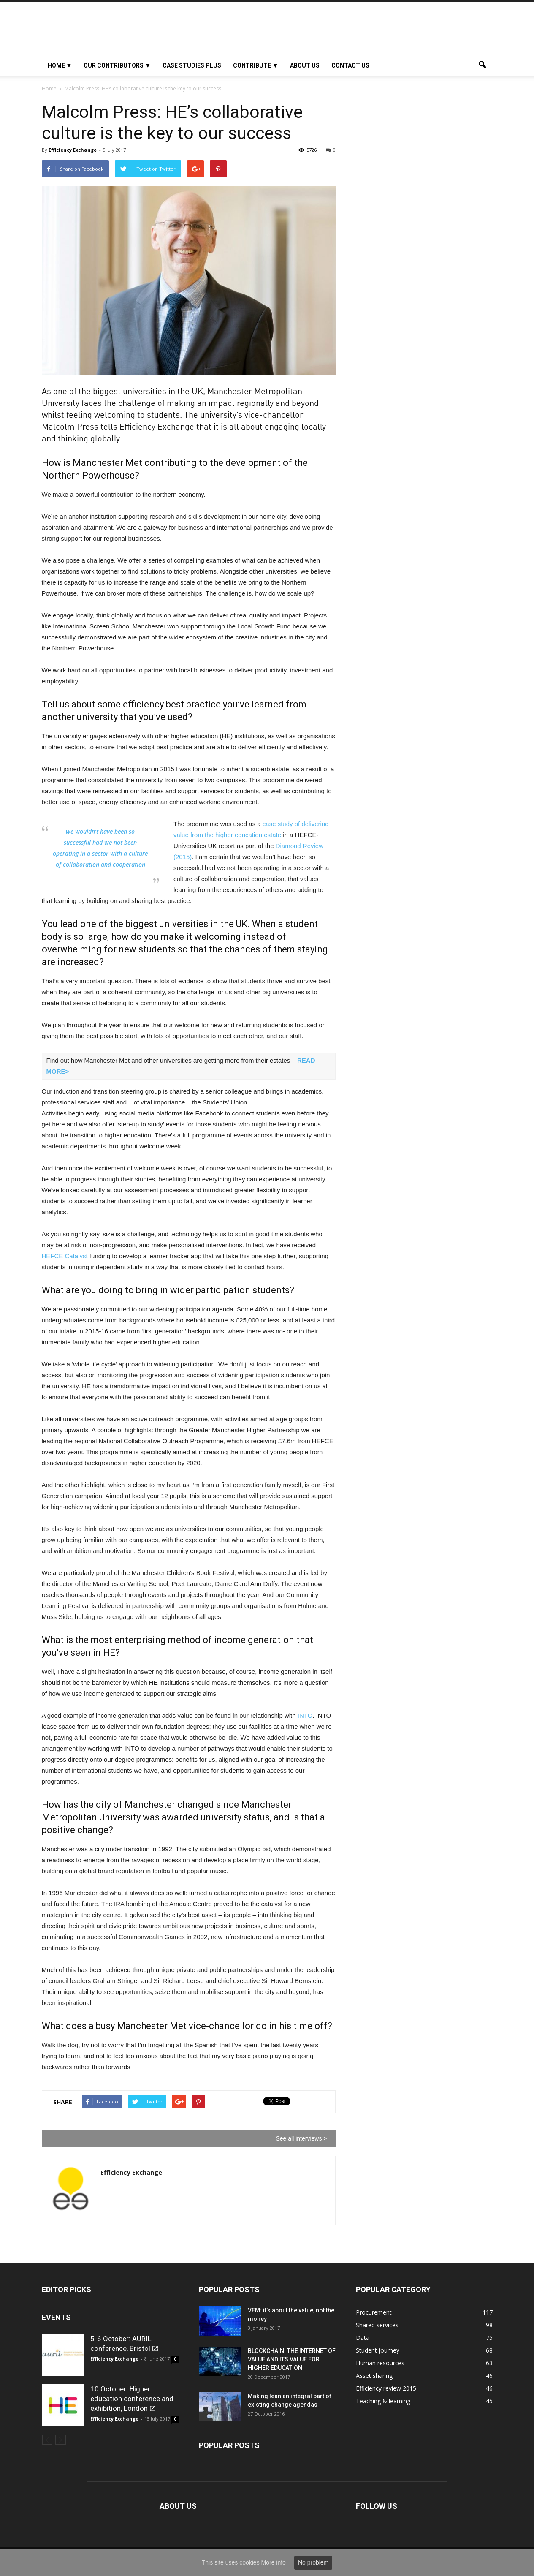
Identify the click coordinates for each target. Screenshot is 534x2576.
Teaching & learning (383, 2401)
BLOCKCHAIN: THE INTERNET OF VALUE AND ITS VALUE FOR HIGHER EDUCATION (292, 2359)
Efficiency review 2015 (386, 2388)
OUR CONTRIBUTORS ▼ (117, 65)
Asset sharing (374, 2376)
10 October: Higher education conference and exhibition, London (131, 2399)
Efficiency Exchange (73, 150)
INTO (305, 1715)
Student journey (377, 2350)
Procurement (374, 2312)
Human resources (380, 2363)
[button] (482, 65)
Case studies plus (192, 65)
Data (362, 2338)
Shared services (377, 2325)
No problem (313, 2562)
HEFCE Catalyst (65, 1255)
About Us (305, 65)
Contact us (350, 65)
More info (273, 2562)
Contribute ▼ (255, 65)
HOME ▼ (60, 65)
